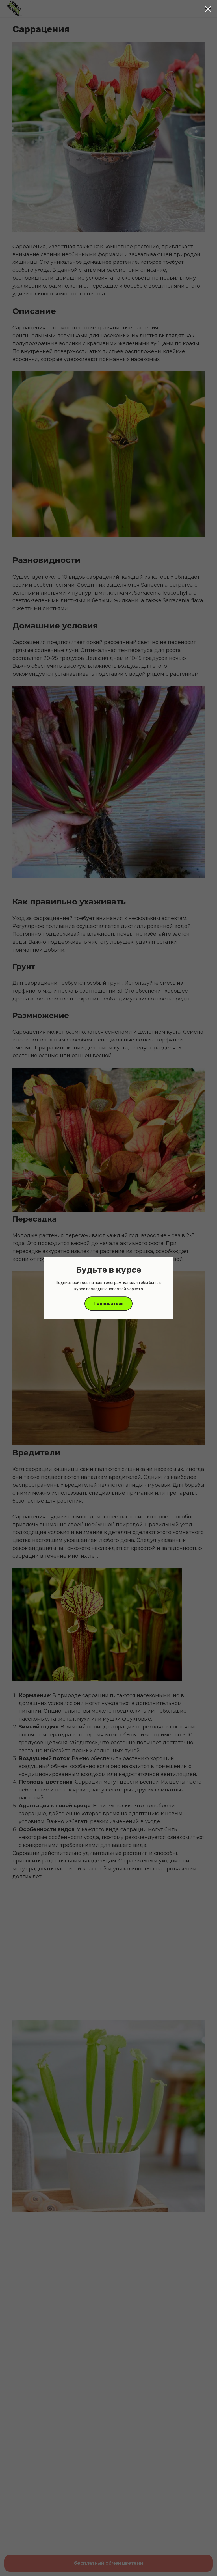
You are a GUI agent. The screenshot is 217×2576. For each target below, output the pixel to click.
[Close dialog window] (208, 9)
